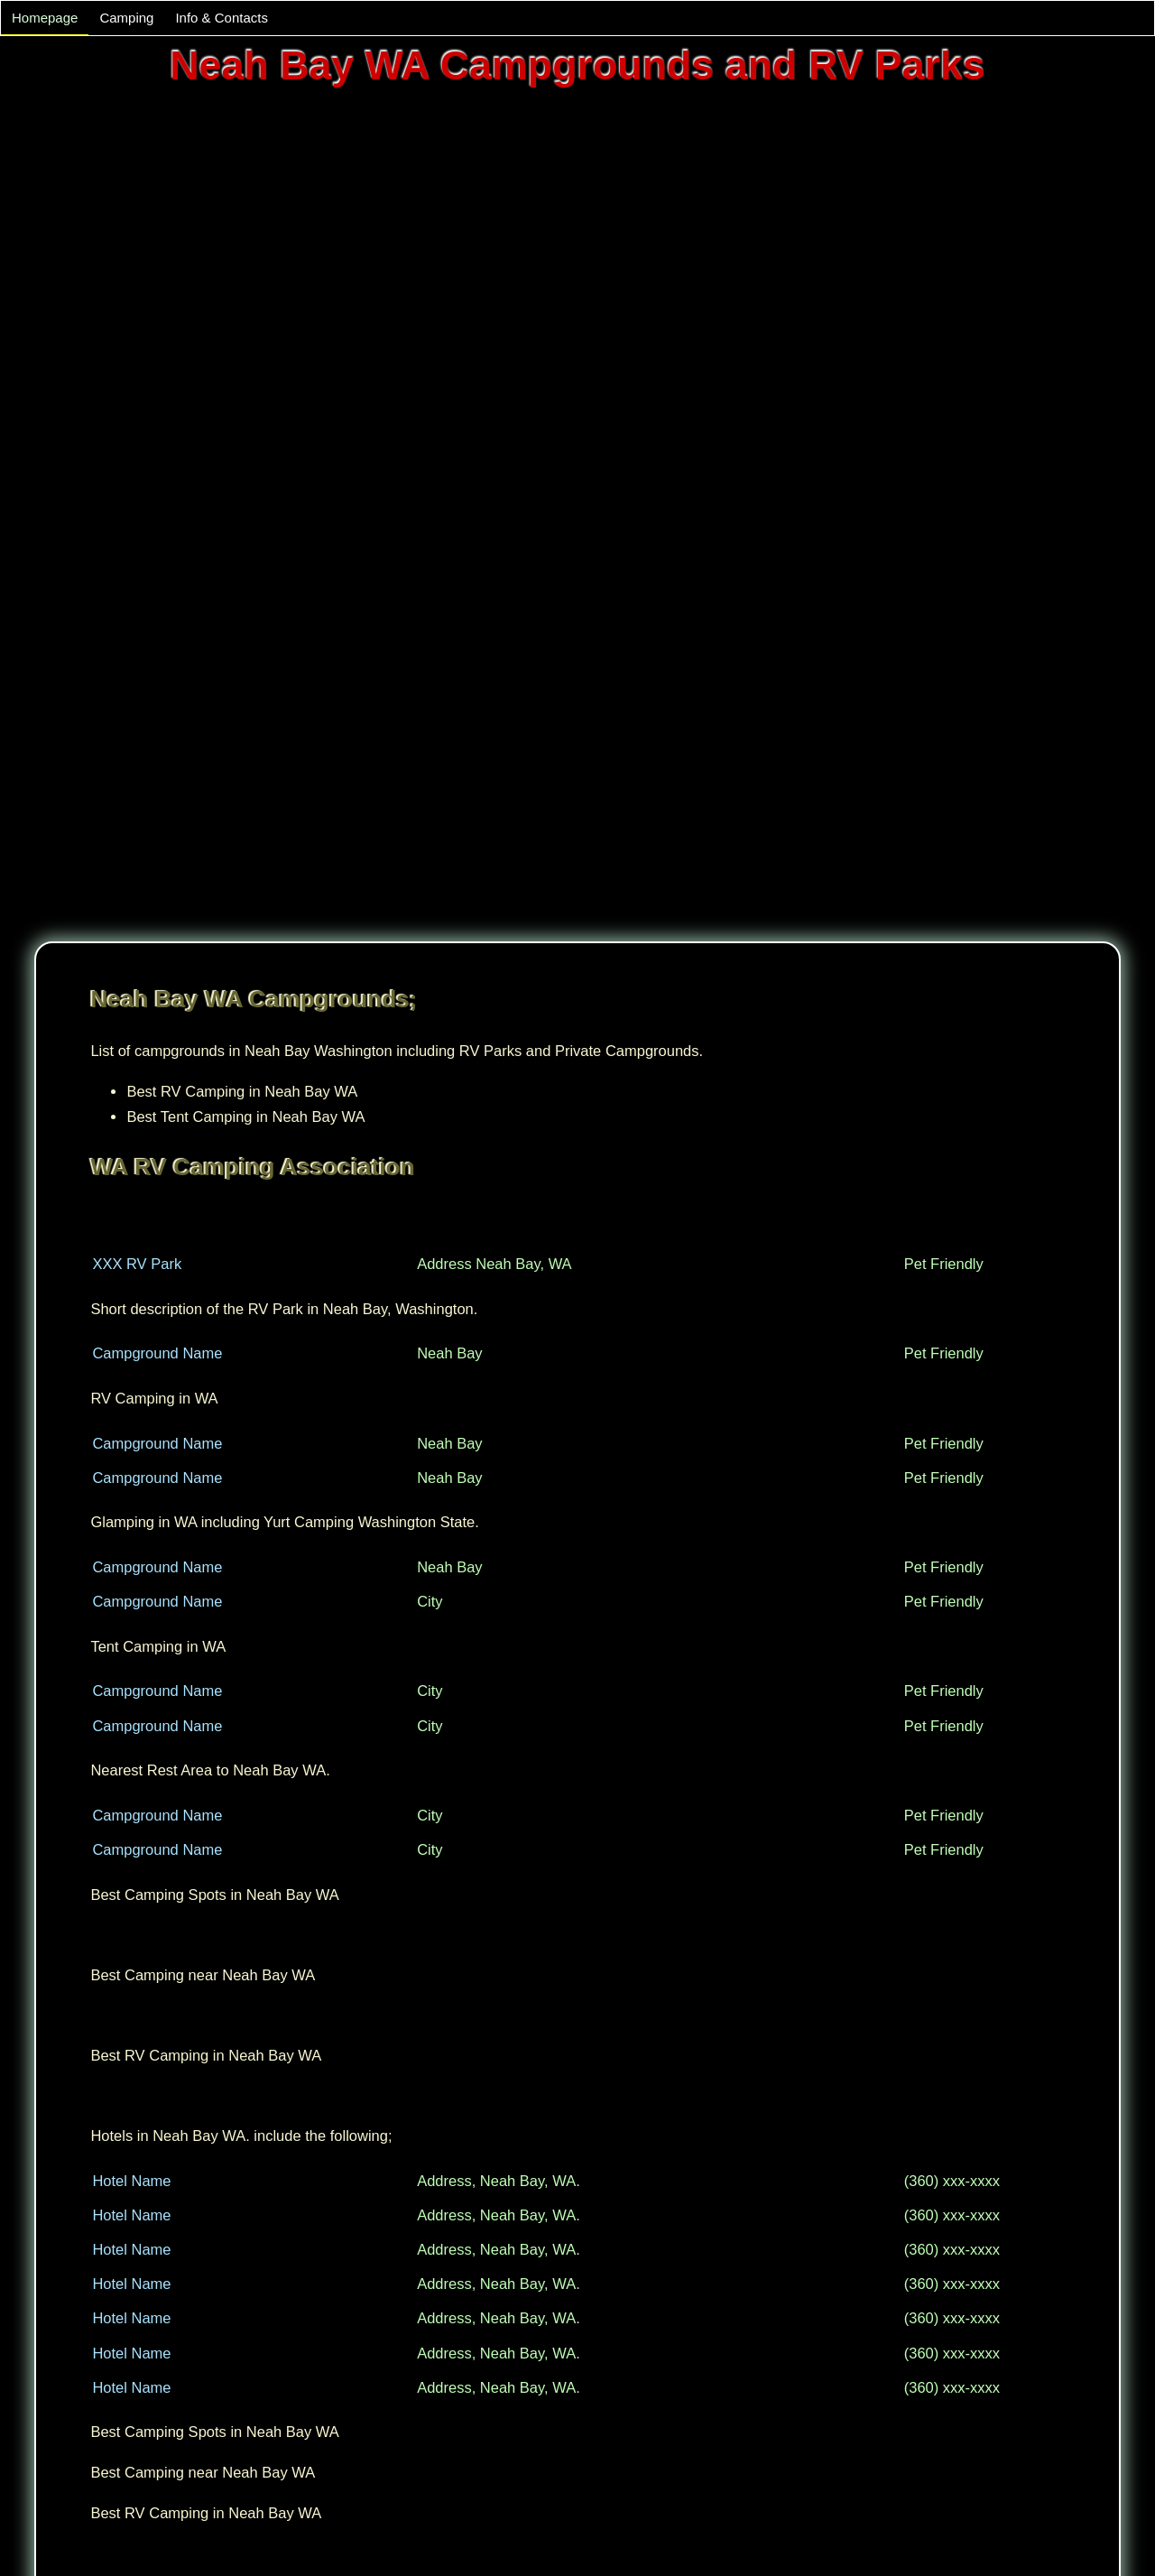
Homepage (45, 17)
